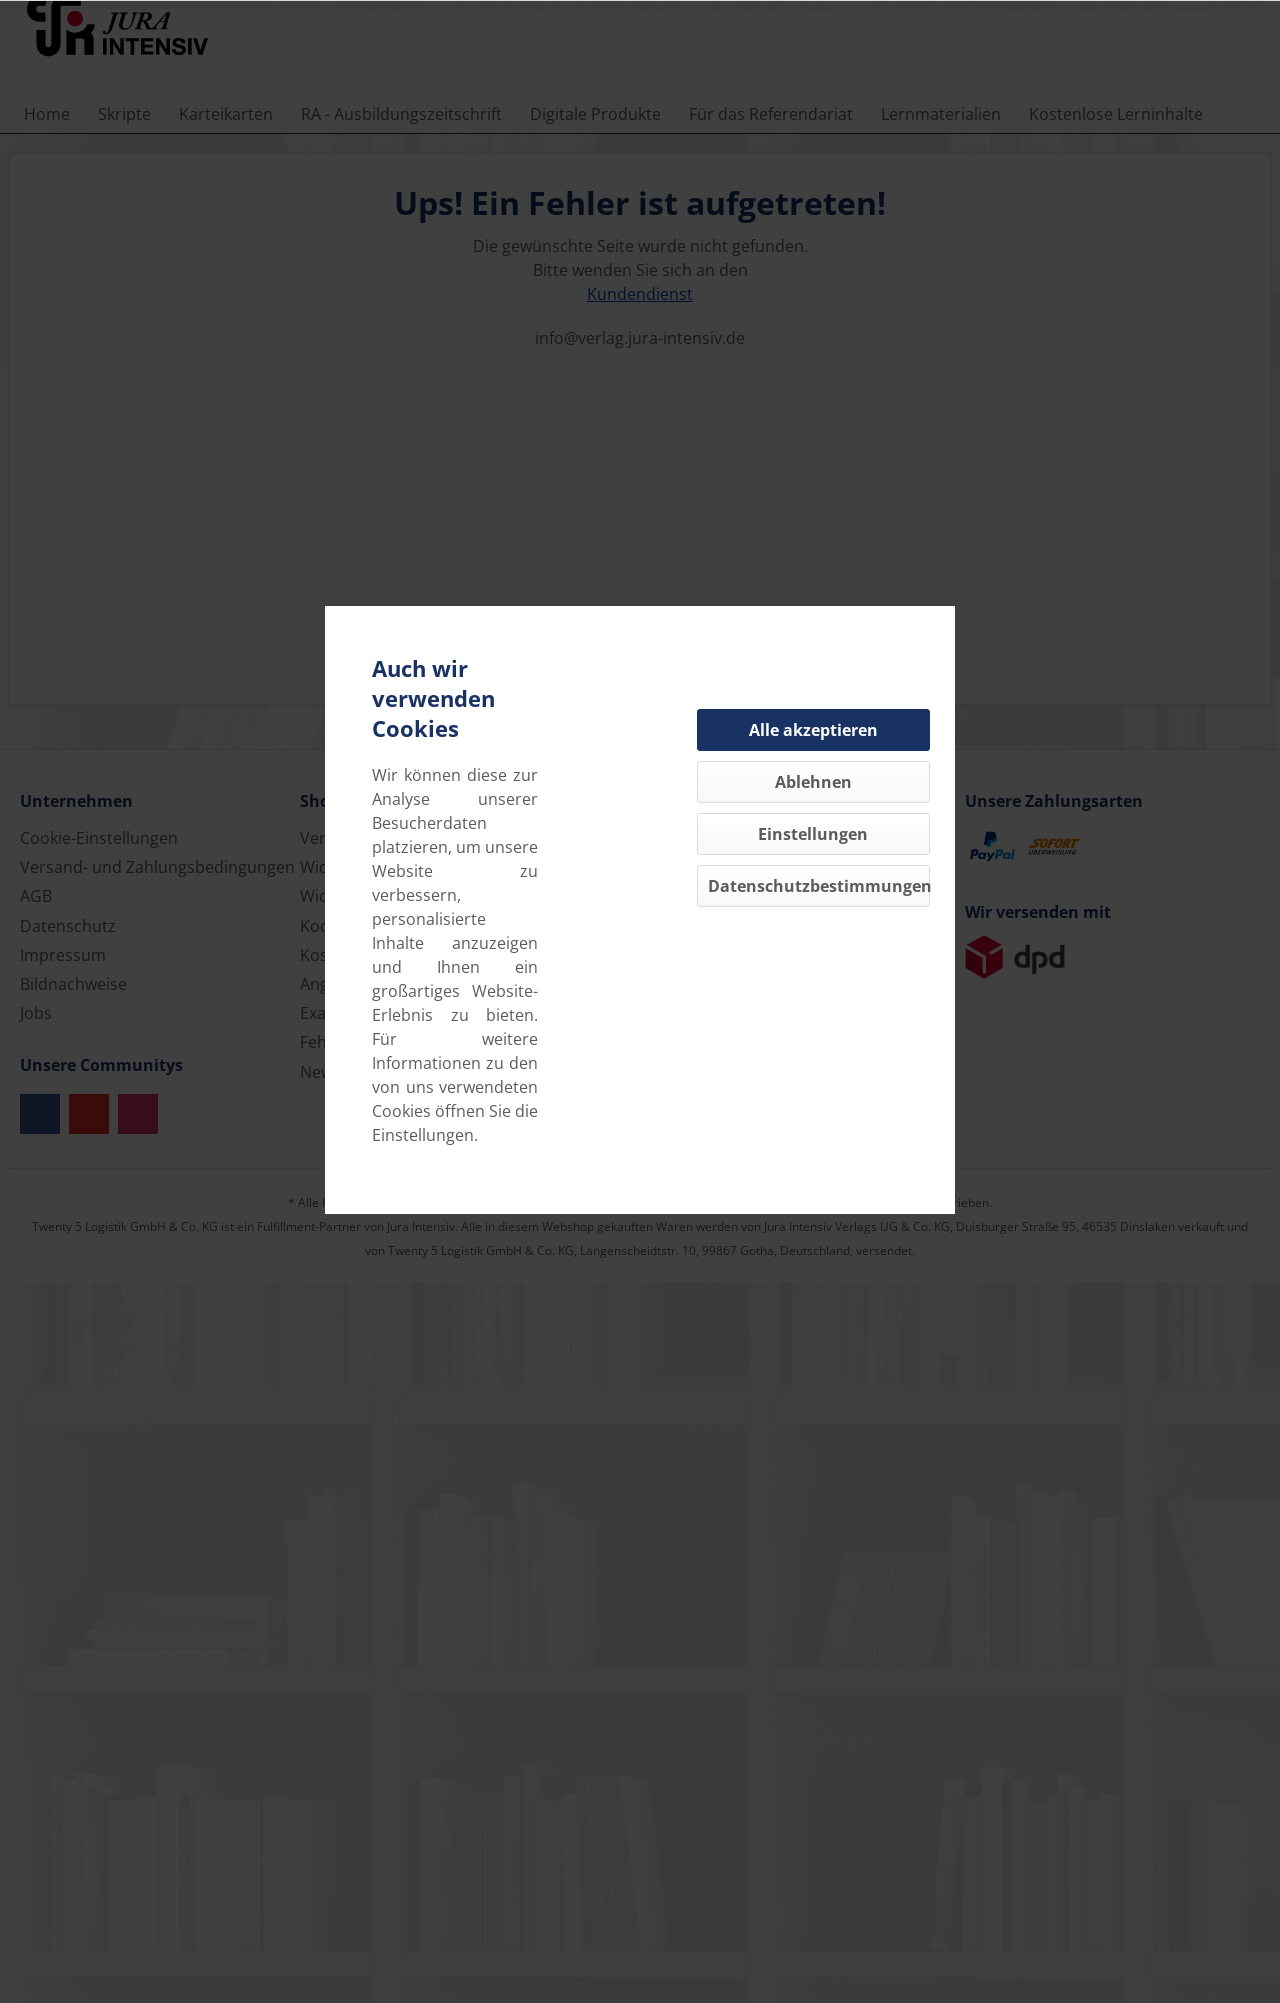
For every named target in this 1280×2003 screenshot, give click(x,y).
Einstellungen (813, 834)
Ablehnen (813, 782)
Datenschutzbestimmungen (819, 886)
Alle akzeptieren (813, 730)
